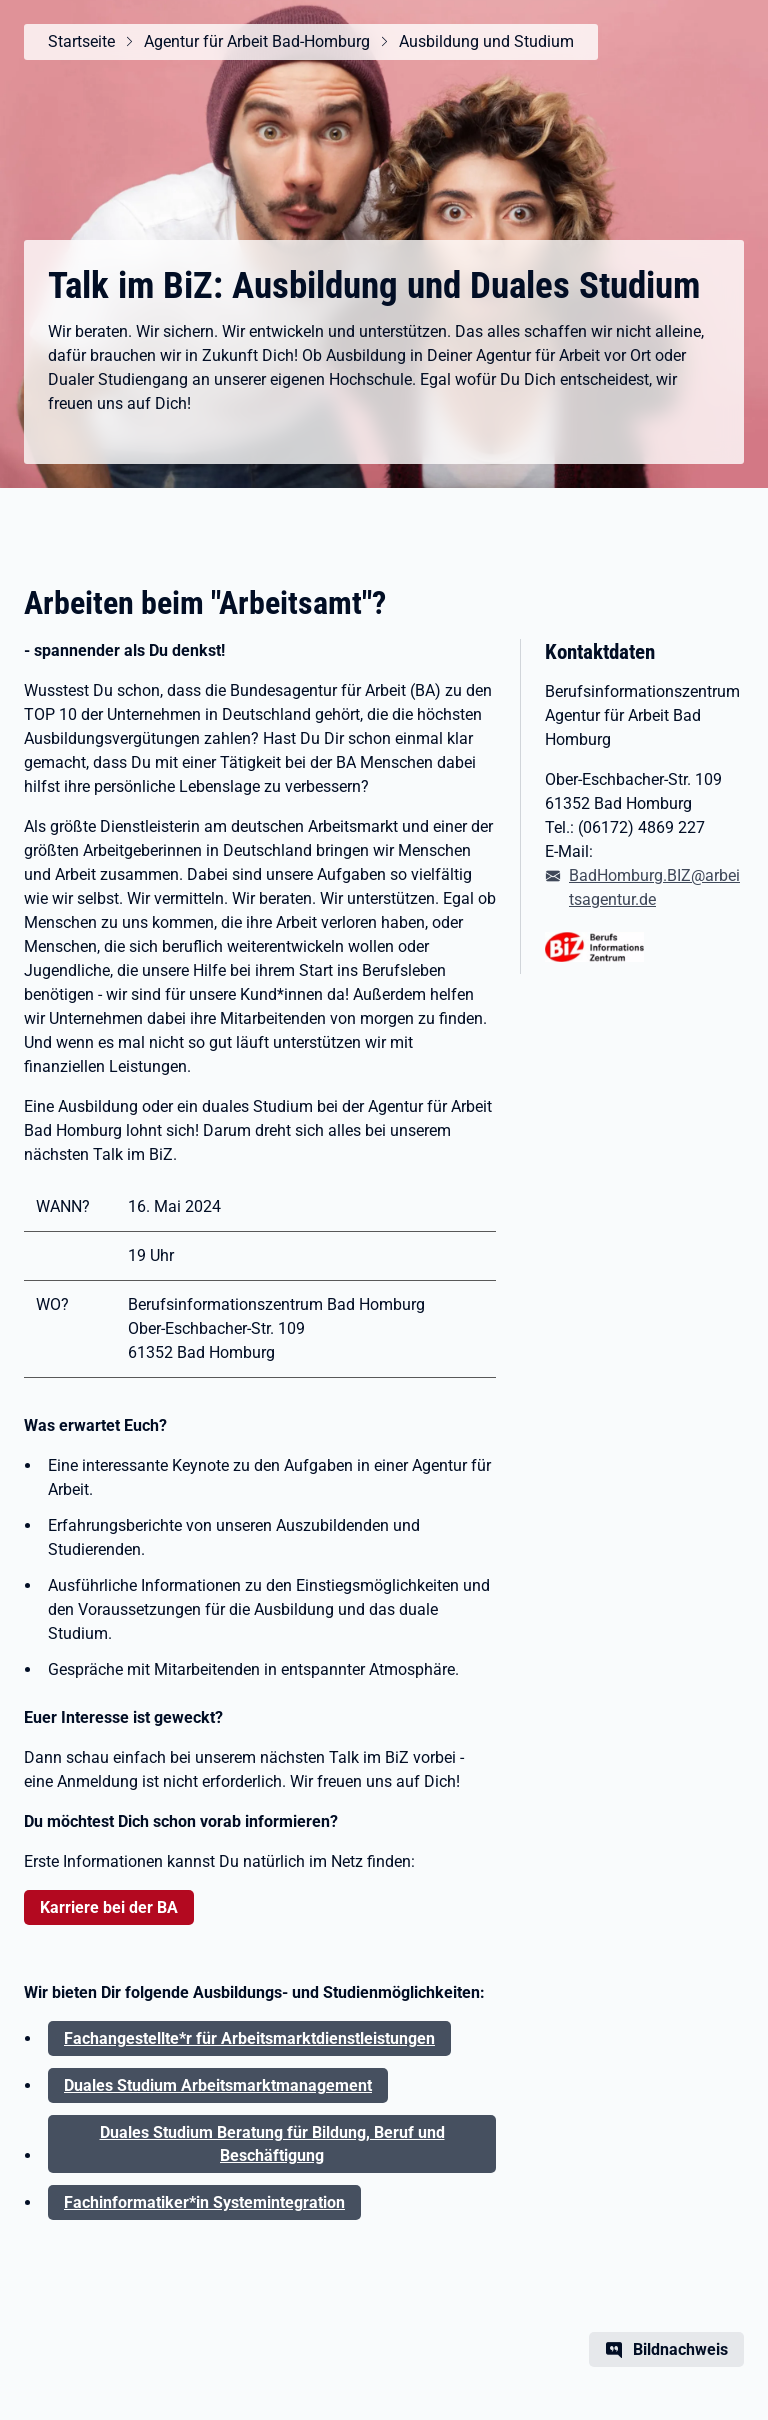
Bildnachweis (680, 2349)
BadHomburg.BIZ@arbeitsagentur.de (654, 887)
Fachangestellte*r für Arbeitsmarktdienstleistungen (249, 2038)
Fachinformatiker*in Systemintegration (204, 2202)
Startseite (81, 41)
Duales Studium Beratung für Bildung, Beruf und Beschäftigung (272, 2144)
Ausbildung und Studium (486, 41)
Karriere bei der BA (109, 1907)
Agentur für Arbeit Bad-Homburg (257, 41)
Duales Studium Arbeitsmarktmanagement (218, 2085)
